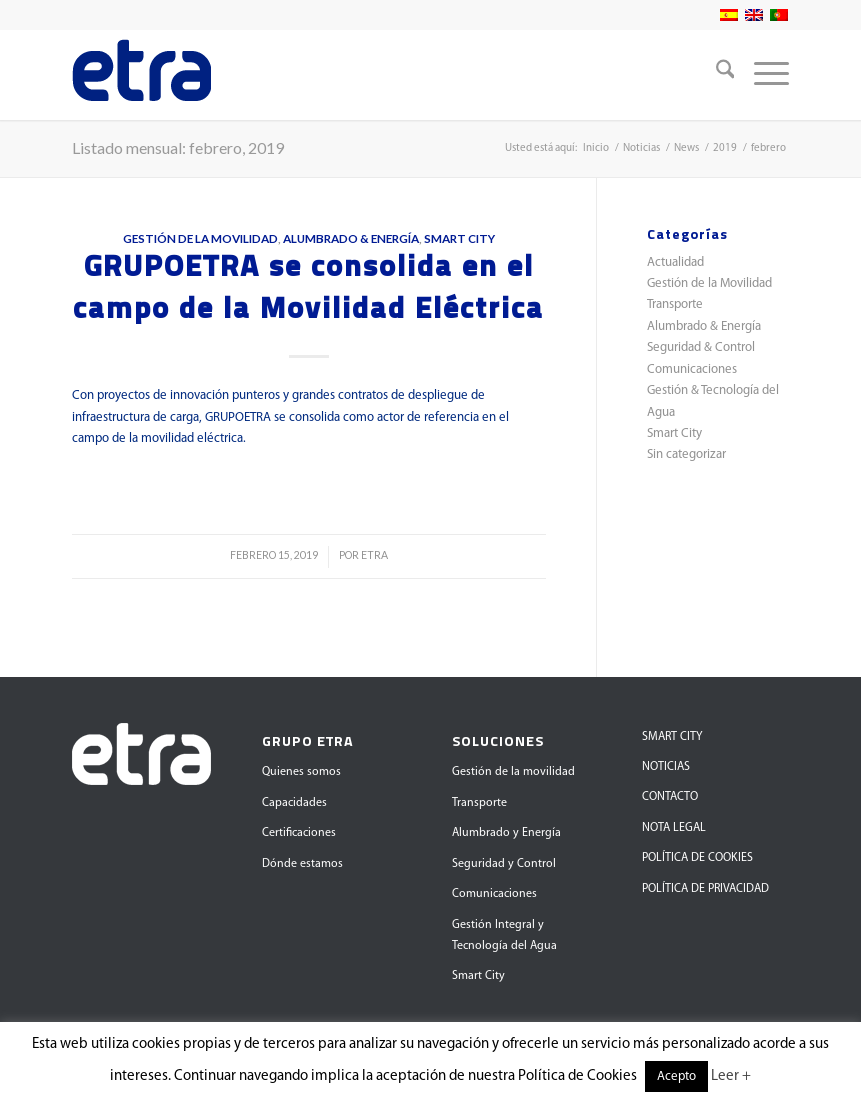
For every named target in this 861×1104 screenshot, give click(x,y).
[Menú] (761, 75)
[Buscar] (715, 75)
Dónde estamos (302, 864)
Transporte (675, 304)
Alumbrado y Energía (506, 833)
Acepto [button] (676, 1076)
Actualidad (675, 262)
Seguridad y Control (504, 864)
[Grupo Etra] (141, 75)
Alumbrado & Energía (351, 238)
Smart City (459, 238)
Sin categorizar (686, 454)
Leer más (308, 481)
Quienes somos (301, 772)
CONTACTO (670, 797)
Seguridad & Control (701, 347)
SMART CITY (672, 737)
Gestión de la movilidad (513, 772)
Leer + (731, 1076)
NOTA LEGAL (674, 828)
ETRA (374, 555)
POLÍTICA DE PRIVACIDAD (705, 889)
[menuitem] (715, 75)
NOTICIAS (666, 767)
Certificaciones (299, 833)
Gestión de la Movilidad (200, 238)
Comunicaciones (692, 369)
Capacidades (294, 803)
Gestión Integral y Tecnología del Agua (504, 935)
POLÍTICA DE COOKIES (697, 858)
